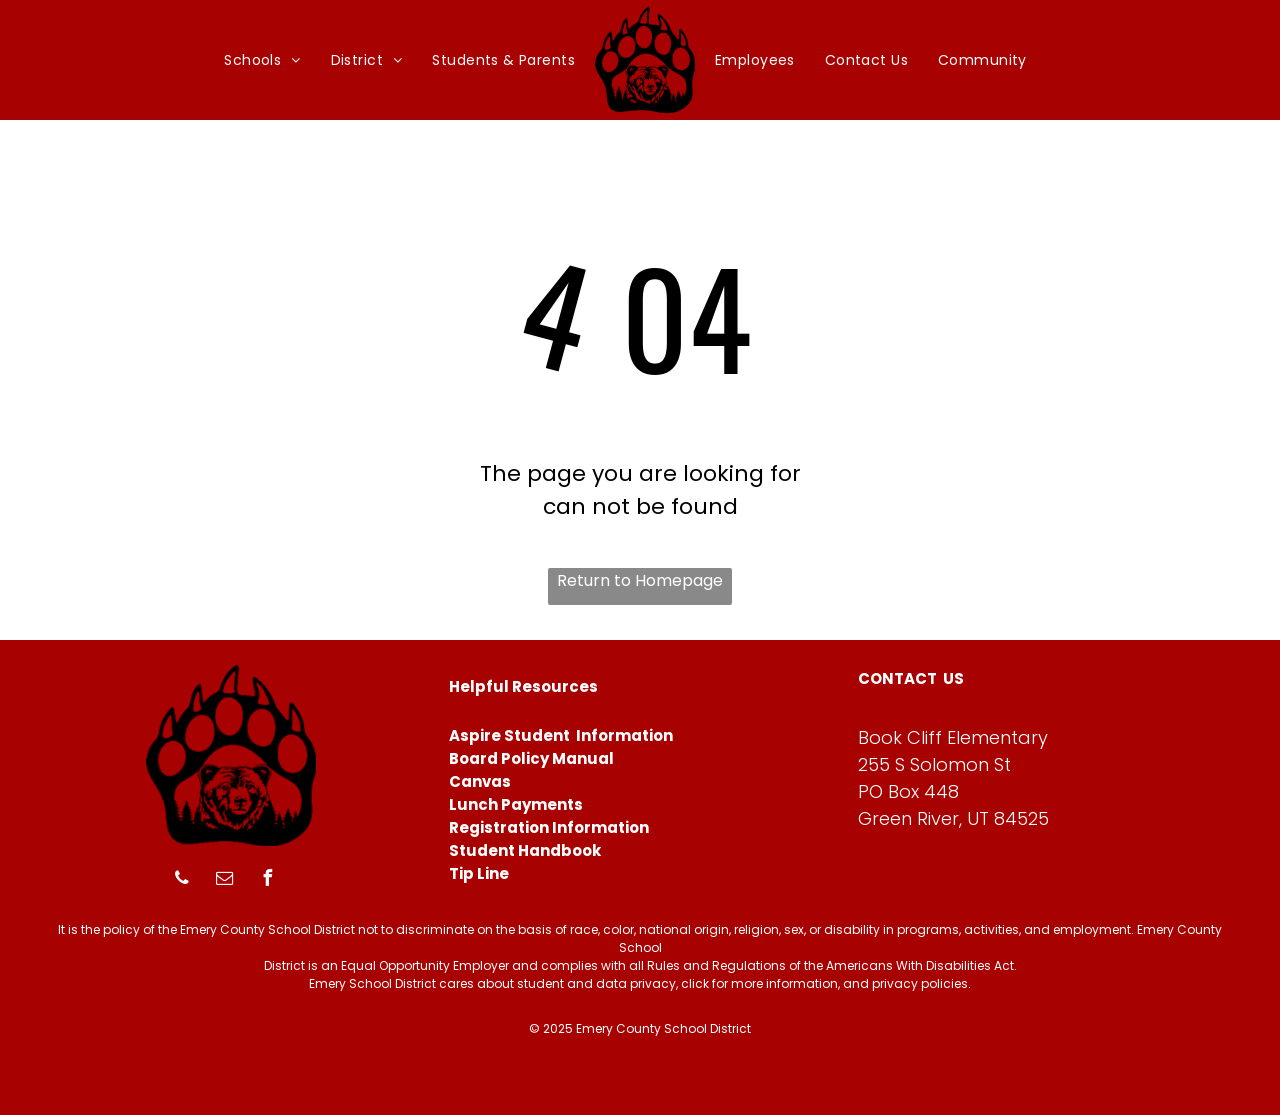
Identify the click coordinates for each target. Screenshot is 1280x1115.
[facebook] (268, 880)
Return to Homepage (640, 580)
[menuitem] (262, 60)
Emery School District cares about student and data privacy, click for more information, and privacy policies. (640, 983)
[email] (225, 880)
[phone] (182, 880)
